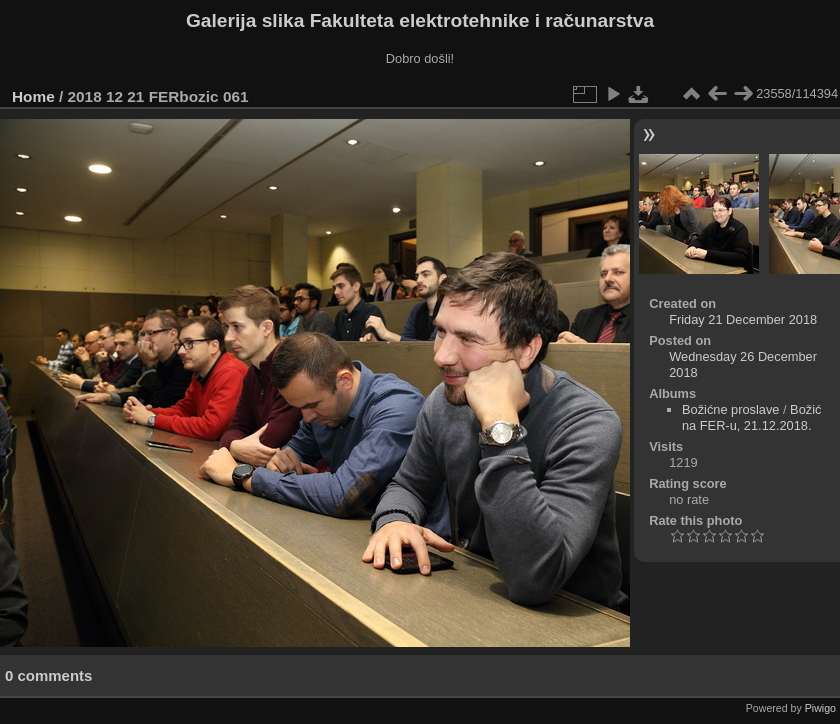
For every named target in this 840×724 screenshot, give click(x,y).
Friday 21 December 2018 (743, 319)
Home (33, 96)
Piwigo (820, 708)
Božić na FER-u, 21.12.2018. (751, 417)
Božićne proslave (730, 409)
